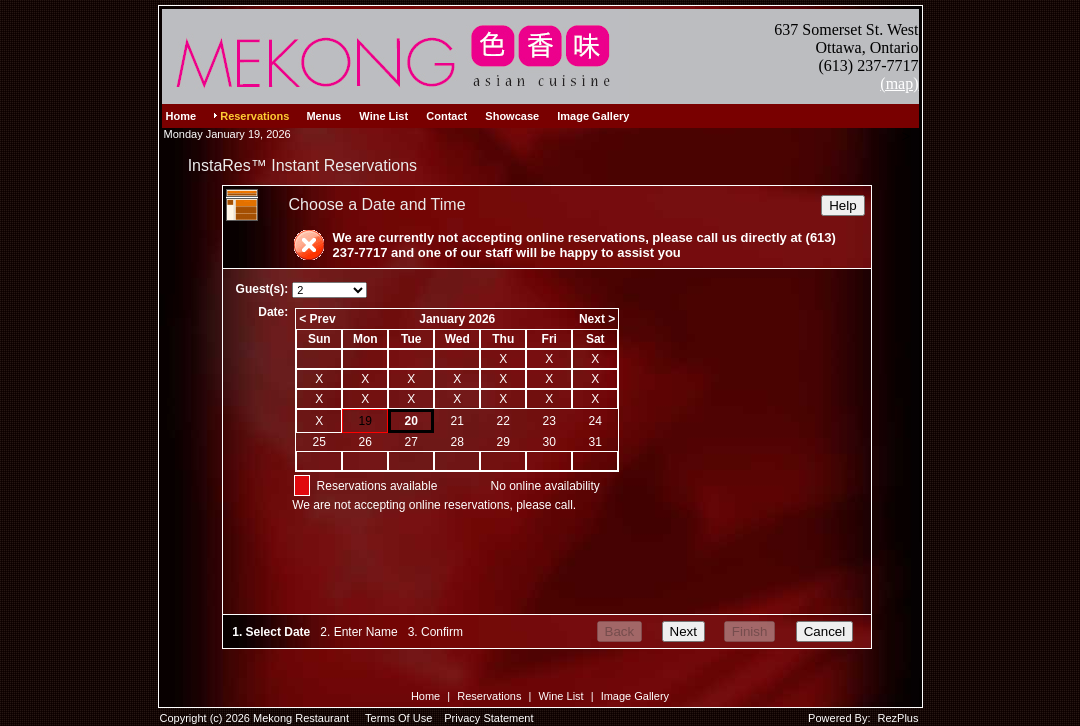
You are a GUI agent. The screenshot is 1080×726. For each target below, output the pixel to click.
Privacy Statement (488, 718)
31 (595, 442)
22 (503, 421)
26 (365, 442)
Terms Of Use (398, 718)
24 (595, 421)
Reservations (489, 696)
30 (549, 442)
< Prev (317, 319)
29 (503, 442)
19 (365, 421)
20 (411, 421)
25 (319, 442)
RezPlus (898, 718)
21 (457, 421)
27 (411, 442)
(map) (899, 83)
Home (425, 696)
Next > (597, 319)
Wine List (560, 696)
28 (457, 442)
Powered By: (840, 718)
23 (549, 421)
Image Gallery (635, 696)
